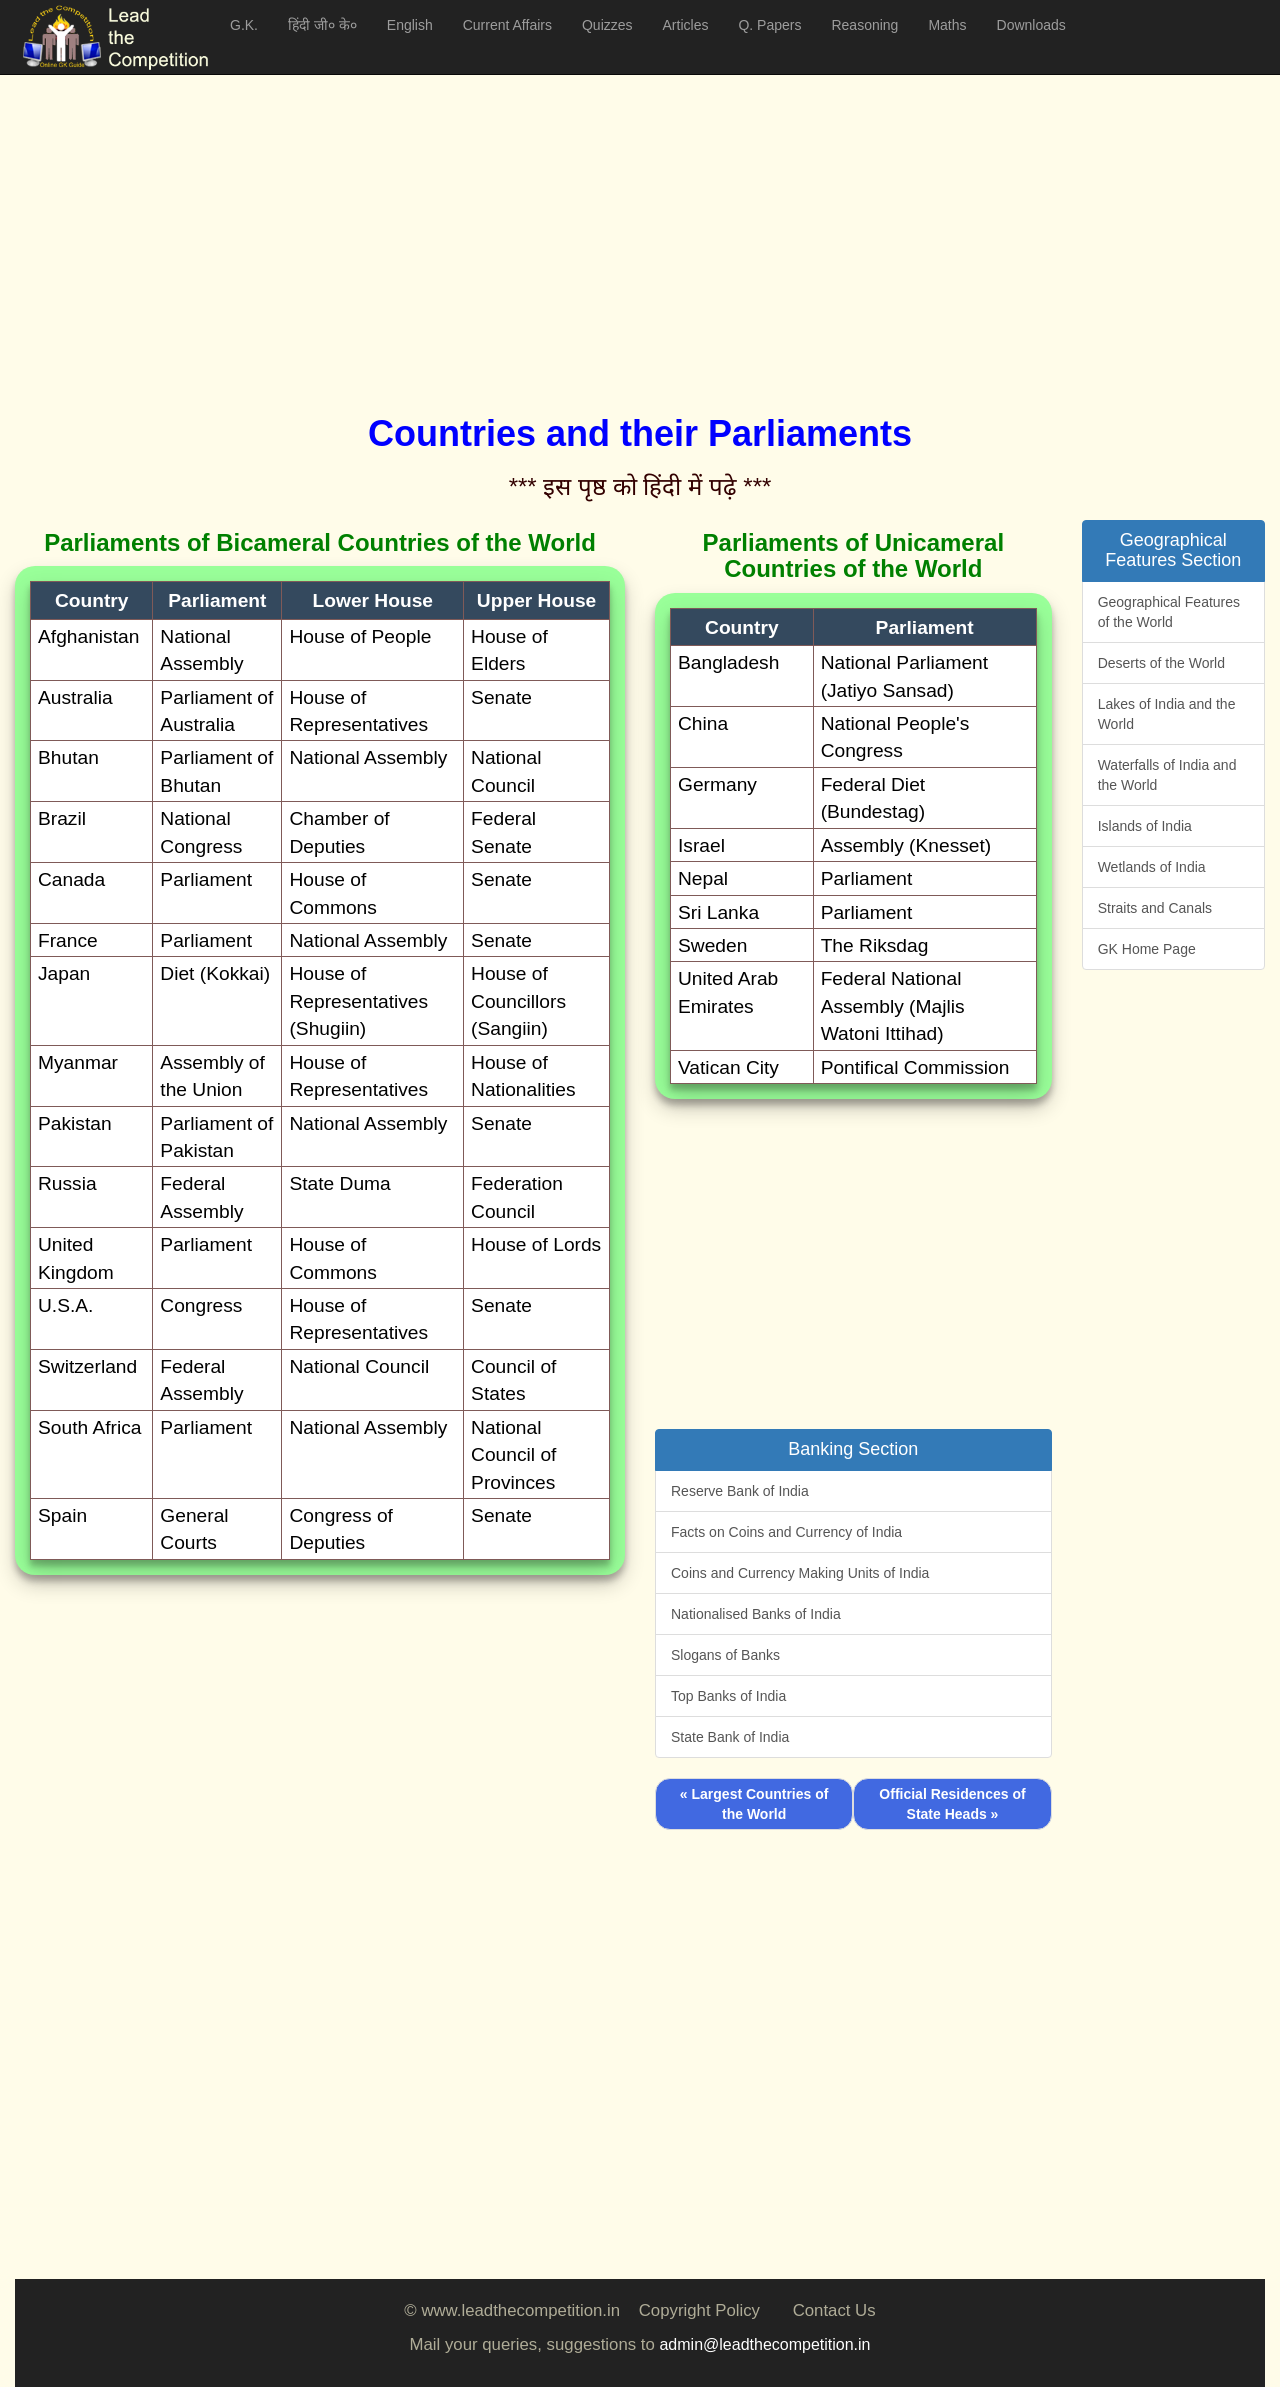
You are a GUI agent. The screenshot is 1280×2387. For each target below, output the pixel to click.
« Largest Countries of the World (754, 1804)
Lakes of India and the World (1167, 714)
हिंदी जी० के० (322, 25)
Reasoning (864, 25)
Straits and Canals (1155, 908)
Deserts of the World (1161, 663)
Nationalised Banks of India (756, 1614)
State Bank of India (730, 1737)
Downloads (1031, 25)
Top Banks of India (728, 1696)
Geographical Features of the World (1169, 612)
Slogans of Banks (725, 1655)
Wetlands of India (1152, 867)
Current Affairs (507, 25)
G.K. (244, 25)
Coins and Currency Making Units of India (800, 1573)
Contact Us (834, 2310)
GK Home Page (1147, 949)
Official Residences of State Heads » (952, 1804)
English (410, 25)
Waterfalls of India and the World (1167, 775)
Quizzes (607, 25)
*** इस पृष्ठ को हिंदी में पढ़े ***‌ (640, 486)
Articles (686, 25)
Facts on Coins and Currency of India (786, 1532)
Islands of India (1145, 826)
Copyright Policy (699, 2310)
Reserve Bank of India (740, 1491)
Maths (947, 25)
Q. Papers (769, 25)
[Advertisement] (615, 220)
